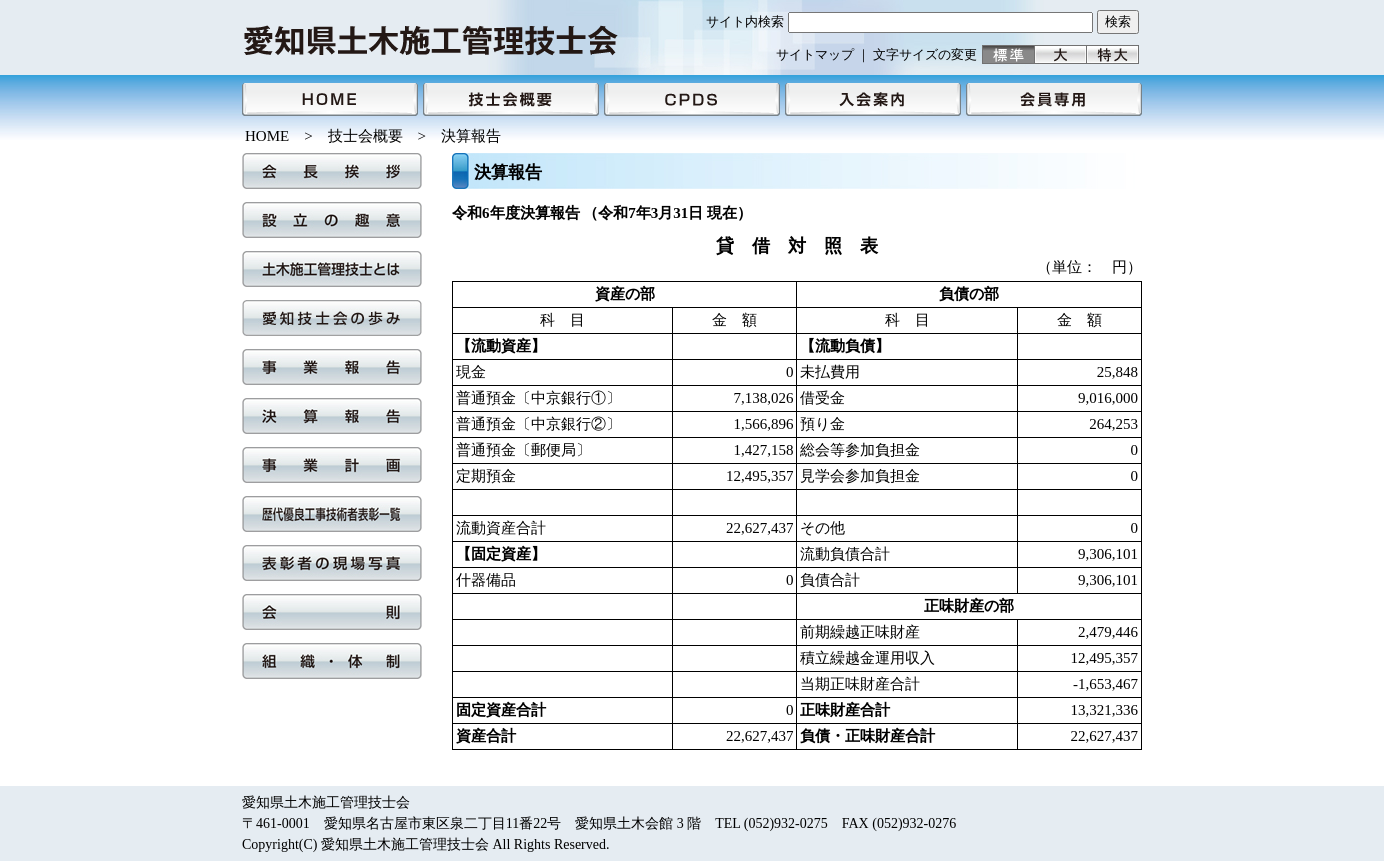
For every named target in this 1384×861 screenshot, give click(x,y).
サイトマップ (815, 54)
